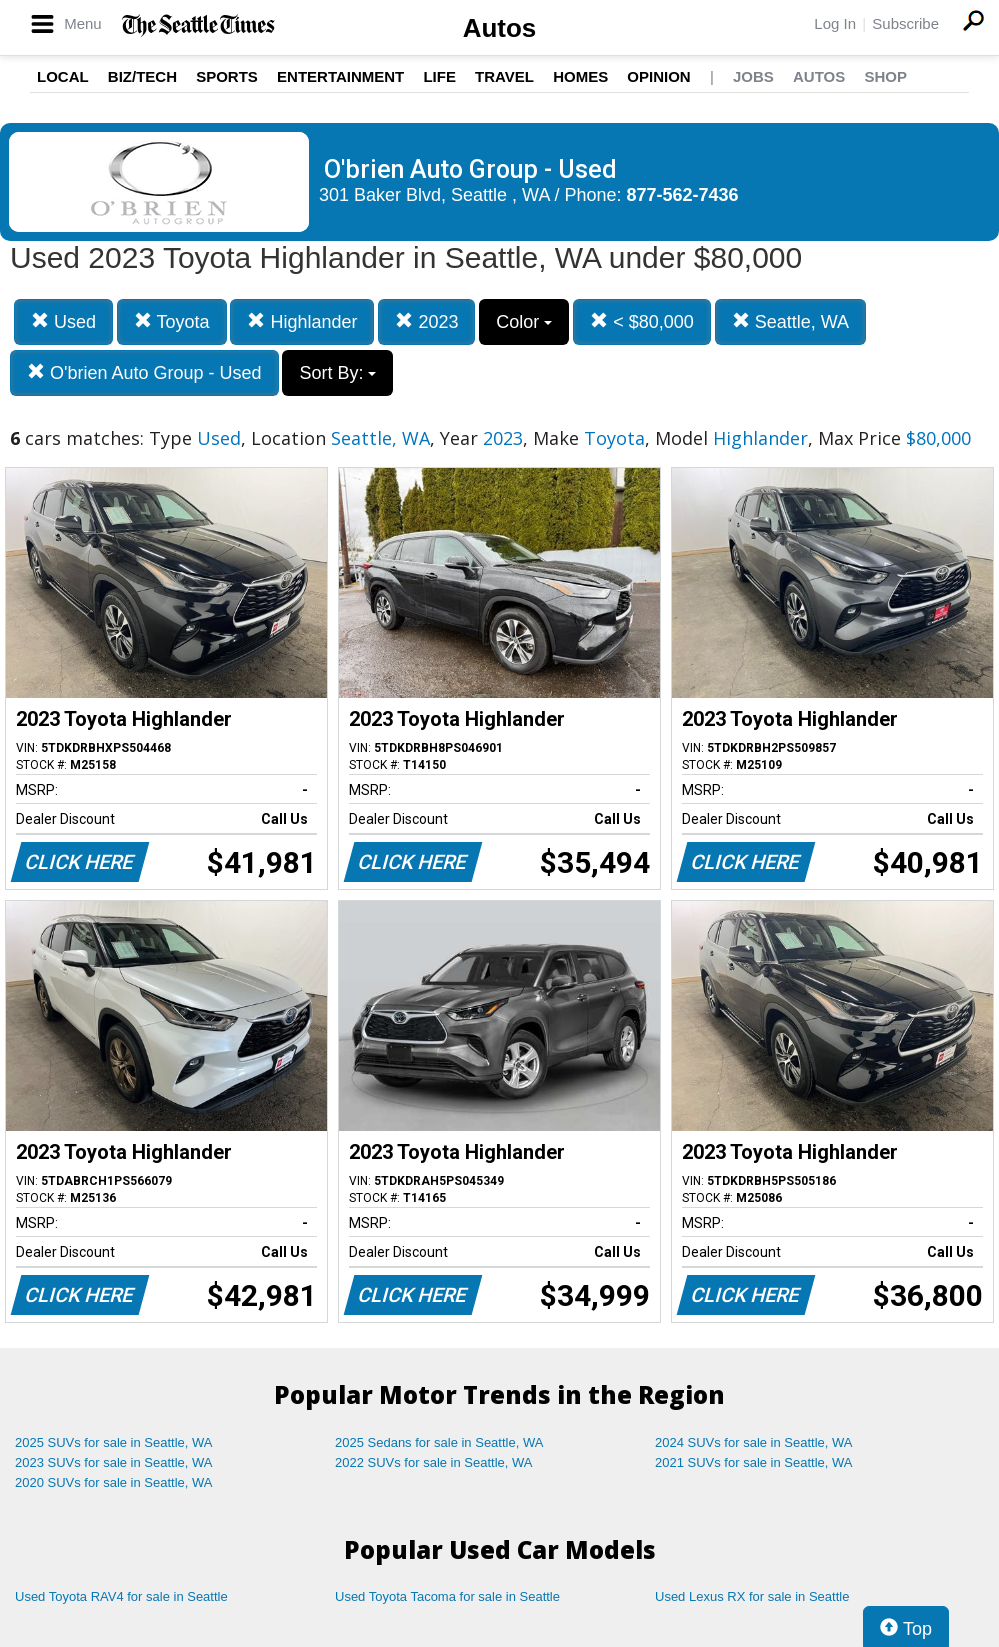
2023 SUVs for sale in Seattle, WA (114, 1462)
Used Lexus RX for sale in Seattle (752, 1596)
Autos (500, 28)
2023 (426, 321)
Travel (504, 76)
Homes (580, 76)
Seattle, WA (790, 321)
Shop (885, 76)
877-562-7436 (683, 195)
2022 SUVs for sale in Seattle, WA (434, 1462)
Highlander (302, 321)
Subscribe (905, 23)
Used (63, 321)
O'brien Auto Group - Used (144, 372)
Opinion (658, 76)
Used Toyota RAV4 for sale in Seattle (121, 1596)
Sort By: (337, 373)
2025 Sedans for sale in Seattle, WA (439, 1442)
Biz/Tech (142, 76)
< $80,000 (642, 321)
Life (439, 76)
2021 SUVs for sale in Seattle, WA (754, 1462)
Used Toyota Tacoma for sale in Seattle (447, 1596)
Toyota (172, 321)
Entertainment (340, 76)
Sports (227, 76)
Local (63, 76)
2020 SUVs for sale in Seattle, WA (114, 1482)
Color (524, 322)
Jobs (753, 76)
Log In (835, 23)
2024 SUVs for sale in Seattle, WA (754, 1442)
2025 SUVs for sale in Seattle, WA (114, 1442)
